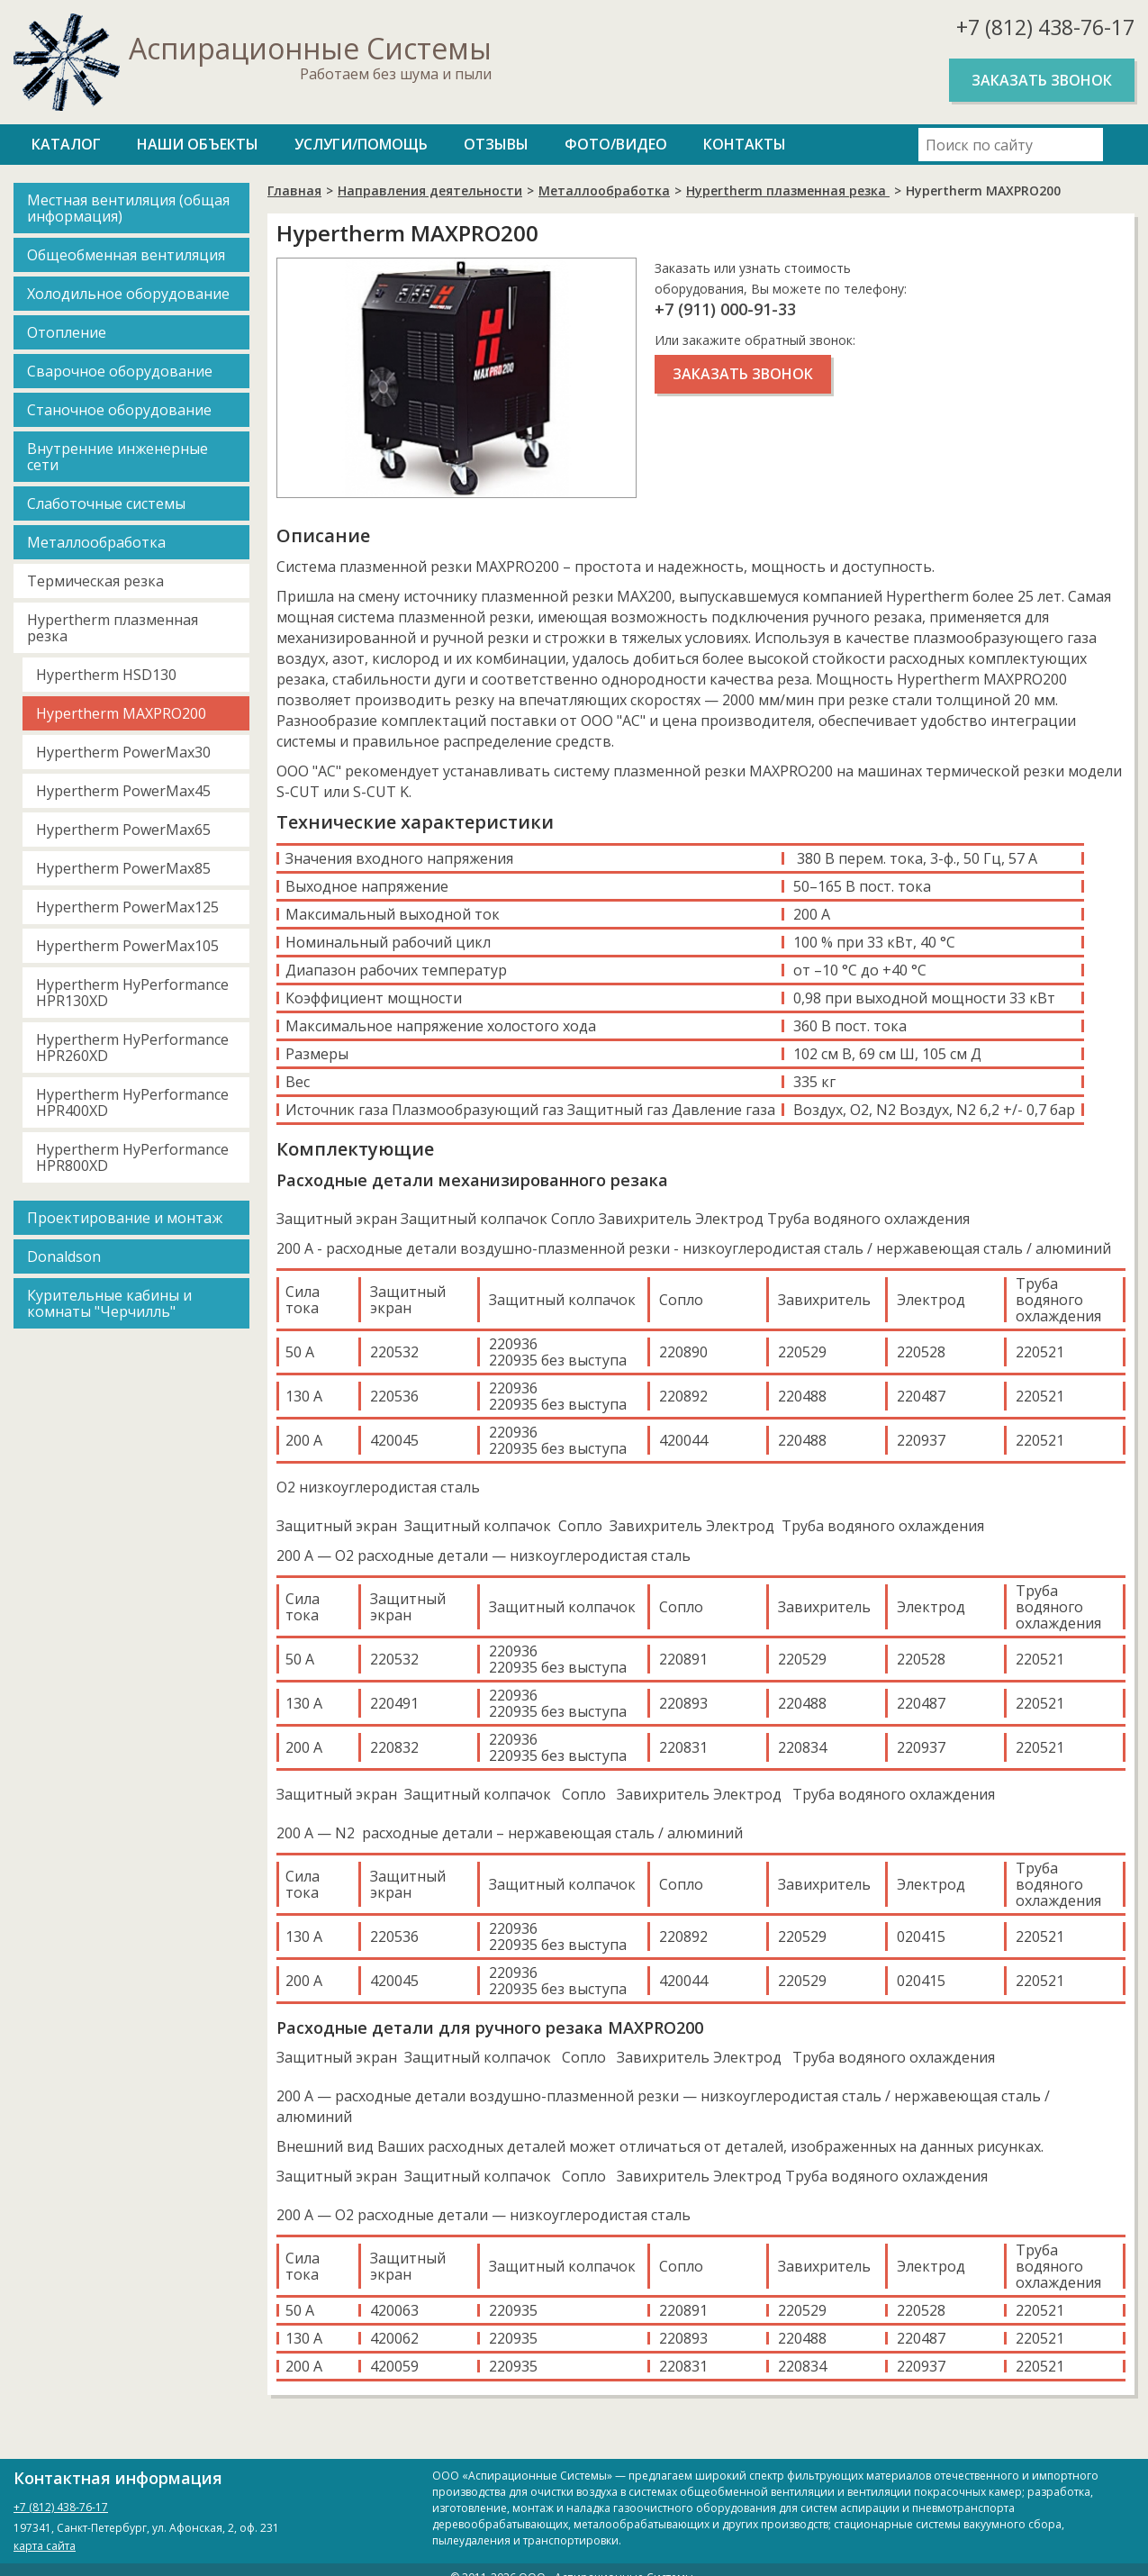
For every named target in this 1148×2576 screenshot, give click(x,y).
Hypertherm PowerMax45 (123, 791)
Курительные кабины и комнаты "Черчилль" (109, 1303)
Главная (294, 190)
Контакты (744, 144)
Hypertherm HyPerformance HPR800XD (132, 1157)
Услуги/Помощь (361, 144)
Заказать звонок (1042, 80)
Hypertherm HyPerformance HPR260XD (132, 1047)
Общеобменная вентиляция (126, 255)
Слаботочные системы (106, 503)
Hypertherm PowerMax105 (127, 946)
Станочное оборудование (119, 410)
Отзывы (496, 144)
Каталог (66, 144)
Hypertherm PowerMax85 (123, 868)
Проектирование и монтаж (124, 1218)
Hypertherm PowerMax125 (127, 907)
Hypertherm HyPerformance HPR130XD (132, 993)
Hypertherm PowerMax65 (123, 829)
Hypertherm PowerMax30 (123, 752)
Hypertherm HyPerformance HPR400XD (132, 1102)
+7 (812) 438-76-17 (1045, 27)
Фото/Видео (616, 144)
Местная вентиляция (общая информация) (128, 208)
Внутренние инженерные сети (117, 457)
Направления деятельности (430, 190)
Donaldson (64, 1256)
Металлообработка (96, 542)
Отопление (66, 332)
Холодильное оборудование (128, 294)
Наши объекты (197, 144)
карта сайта (45, 2545)
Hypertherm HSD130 (106, 675)
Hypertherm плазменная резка (112, 628)
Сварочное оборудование (119, 371)
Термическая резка (95, 581)
